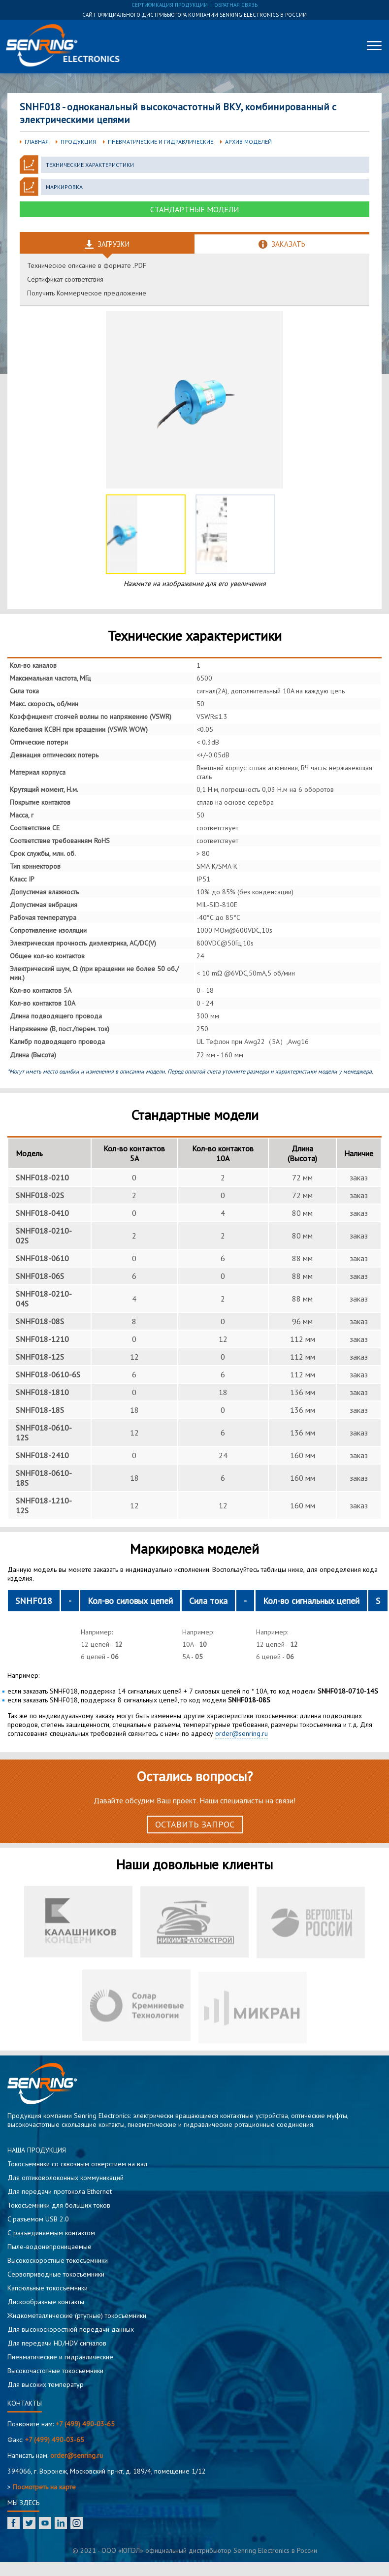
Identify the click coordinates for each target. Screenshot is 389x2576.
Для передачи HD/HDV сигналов (56, 2343)
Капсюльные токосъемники (47, 2287)
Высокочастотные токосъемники (55, 2370)
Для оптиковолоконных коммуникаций (65, 2177)
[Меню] (374, 45)
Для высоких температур (45, 2384)
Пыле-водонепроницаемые (49, 2246)
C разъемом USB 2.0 (38, 2219)
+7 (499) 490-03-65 (85, 2423)
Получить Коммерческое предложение (86, 293)
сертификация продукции (169, 4)
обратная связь (236, 4)
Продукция (78, 141)
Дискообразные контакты (45, 2301)
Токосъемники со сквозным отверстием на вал (77, 2163)
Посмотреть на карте (44, 2486)
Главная (37, 141)
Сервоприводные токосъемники (55, 2274)
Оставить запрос (194, 1824)
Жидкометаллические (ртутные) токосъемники (76, 2315)
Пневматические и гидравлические (160, 141)
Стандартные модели (194, 209)
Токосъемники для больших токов (58, 2205)
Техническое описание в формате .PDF (86, 265)
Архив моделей (248, 141)
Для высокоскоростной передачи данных (70, 2329)
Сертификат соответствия (65, 279)
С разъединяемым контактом (51, 2232)
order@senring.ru (241, 1733)
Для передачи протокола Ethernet (59, 2191)
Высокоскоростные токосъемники (57, 2260)
